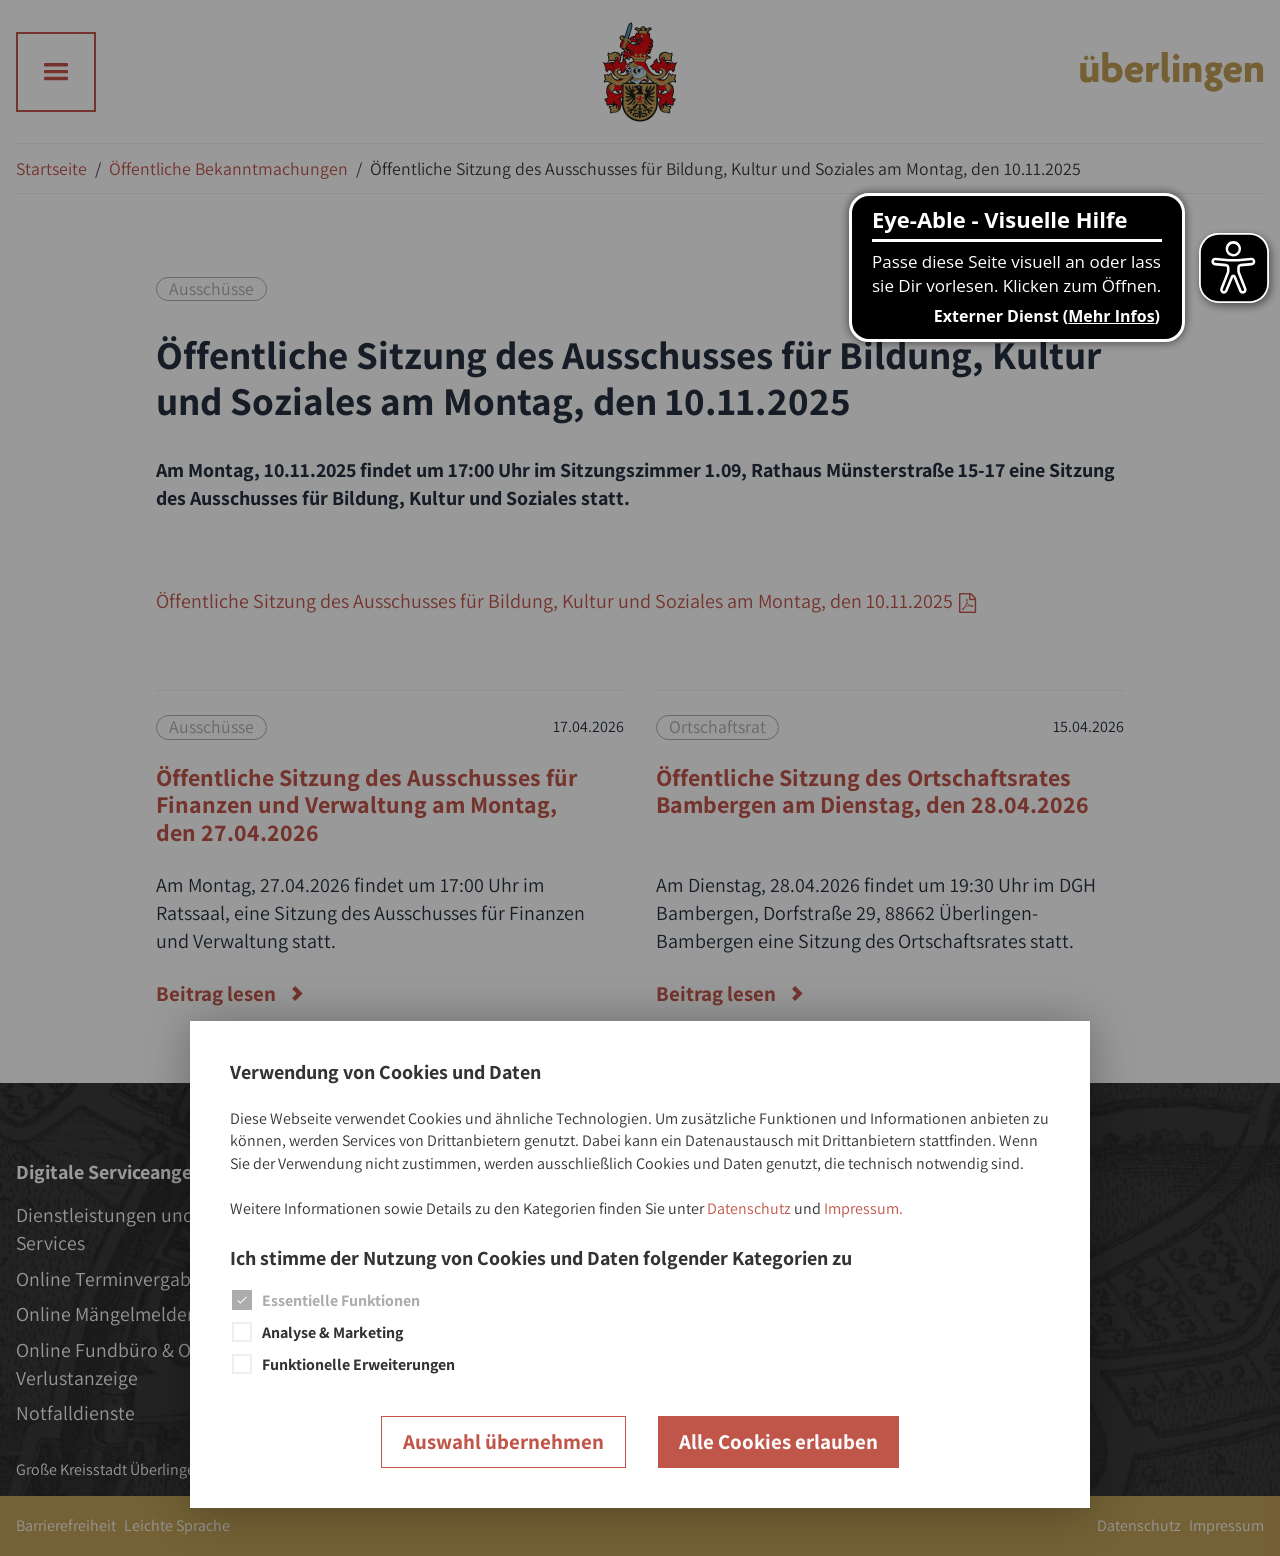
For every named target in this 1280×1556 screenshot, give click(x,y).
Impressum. (863, 1208)
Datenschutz (749, 1208)
